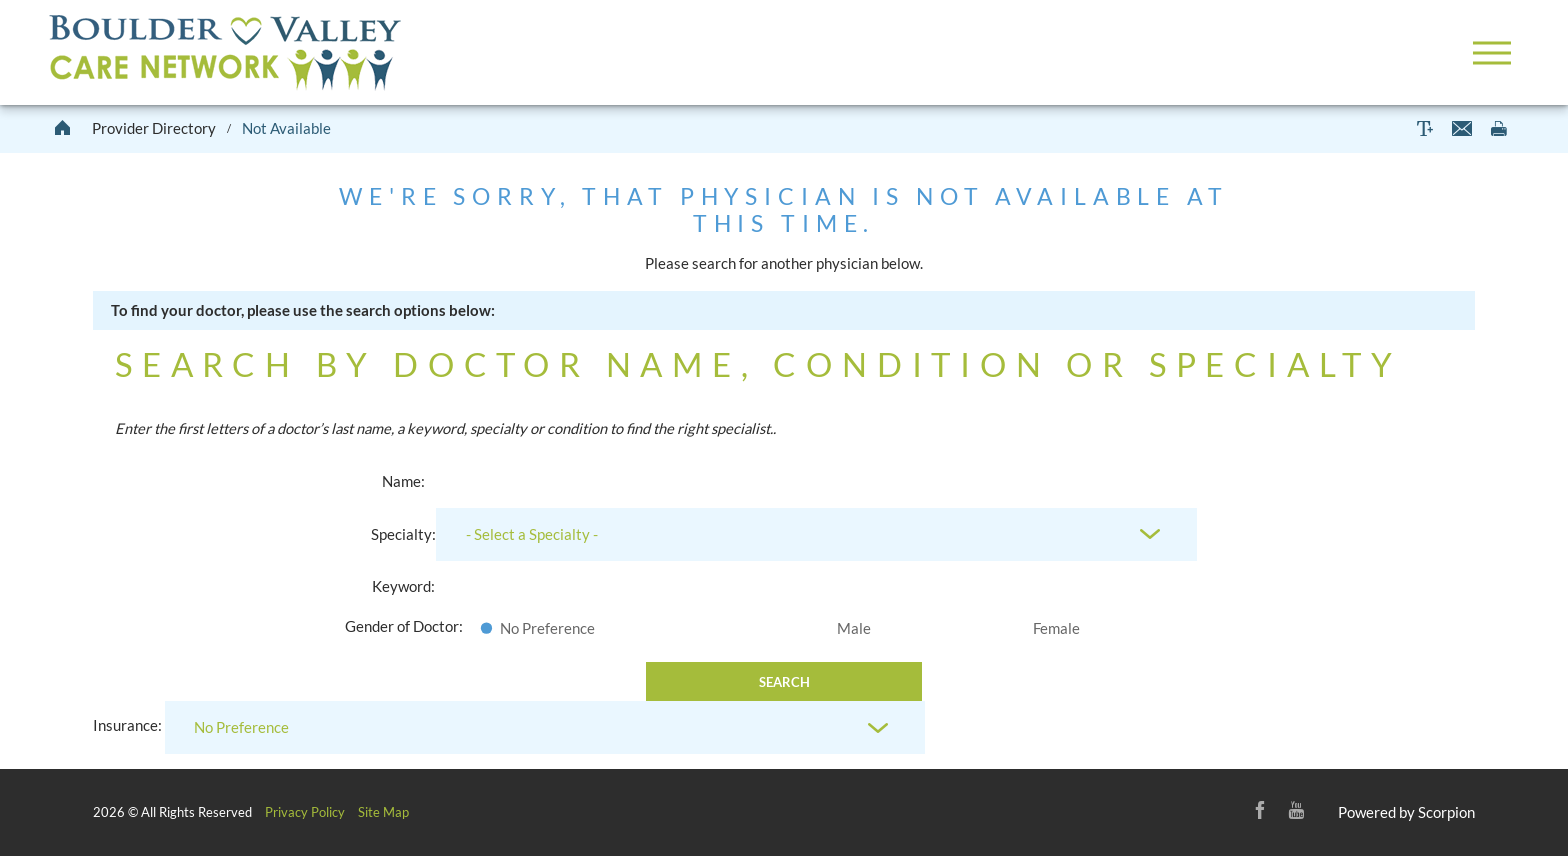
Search (784, 682)
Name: (403, 481)
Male (854, 628)
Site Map (383, 812)
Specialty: (403, 534)
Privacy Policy (305, 812)
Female (1056, 628)
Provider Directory (154, 128)
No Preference (547, 628)
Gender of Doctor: (404, 626)
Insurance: (127, 726)
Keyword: (403, 586)
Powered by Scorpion (1406, 812)
